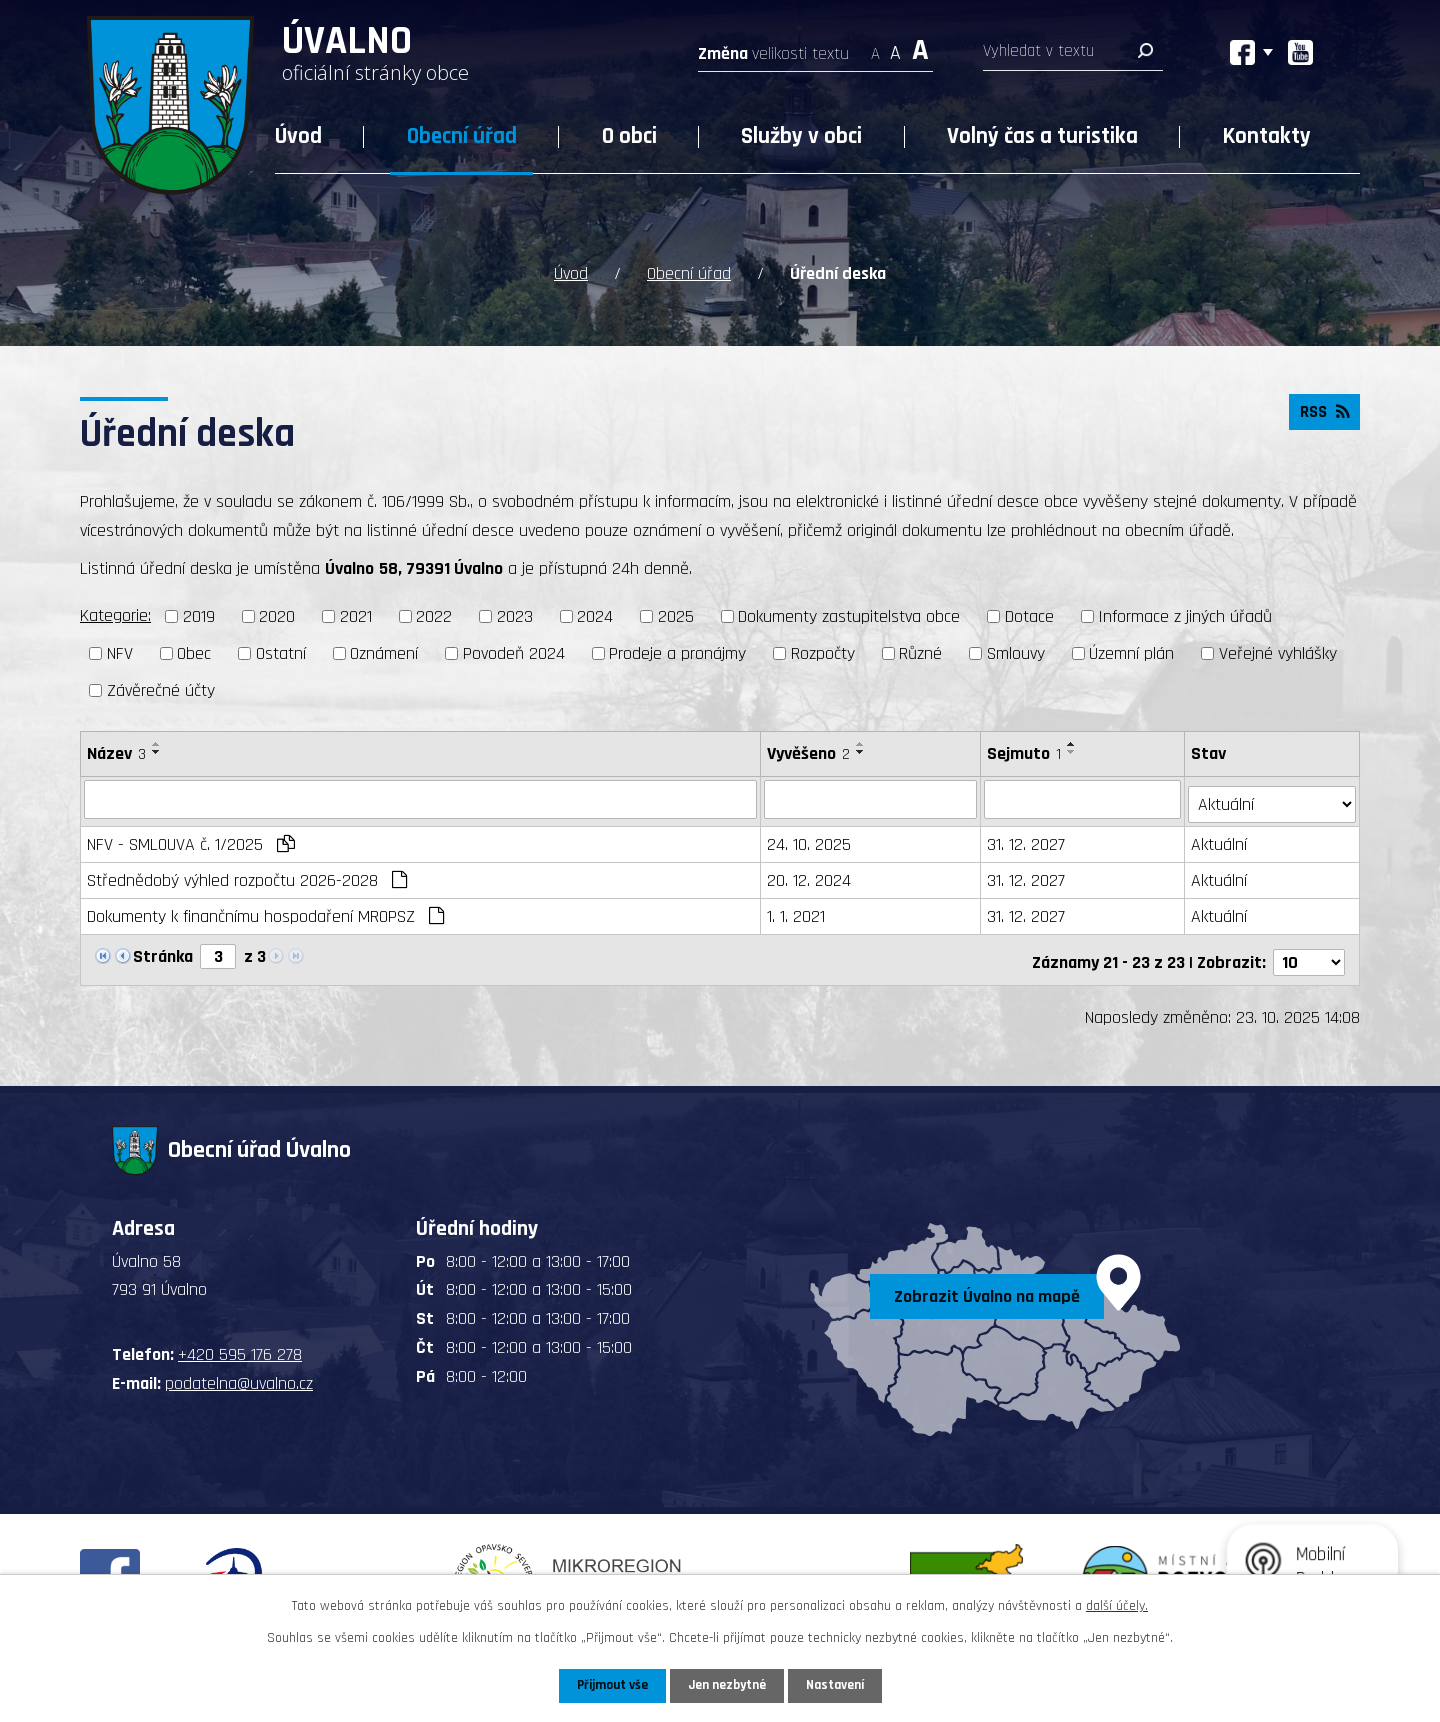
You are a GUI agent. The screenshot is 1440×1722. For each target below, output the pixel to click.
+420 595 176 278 (240, 1344)
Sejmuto (1026, 751)
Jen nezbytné (727, 1685)
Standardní (895, 47)
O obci (629, 136)
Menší (875, 47)
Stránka (163, 950)
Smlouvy (1016, 651)
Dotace (1029, 615)
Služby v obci (801, 136)
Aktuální (1221, 838)
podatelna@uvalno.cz (239, 1372)
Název (116, 751)
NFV (120, 651)
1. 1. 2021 (797, 910)
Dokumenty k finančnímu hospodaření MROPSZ (265, 910)
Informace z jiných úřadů (1185, 615)
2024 (595, 615)
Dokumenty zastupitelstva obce (849, 615)
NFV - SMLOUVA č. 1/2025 (191, 838)
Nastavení (839, 1685)
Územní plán (1131, 651)
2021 (356, 615)
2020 (277, 615)
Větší (920, 47)
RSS (1322, 414)
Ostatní (281, 651)
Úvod (298, 136)
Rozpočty (823, 651)
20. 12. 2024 (810, 874)
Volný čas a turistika (1042, 136)
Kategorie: (115, 614)
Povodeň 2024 (514, 651)
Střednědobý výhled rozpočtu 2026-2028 (247, 874)
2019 (199, 615)
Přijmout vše (608, 1685)
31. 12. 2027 (1028, 838)
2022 (434, 615)
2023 (515, 615)
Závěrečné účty (161, 688)
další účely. (1117, 1605)
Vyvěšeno (809, 751)
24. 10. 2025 (810, 838)
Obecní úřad (462, 136)
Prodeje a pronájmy (677, 651)
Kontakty (1267, 136)
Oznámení (384, 651)
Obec (194, 651)
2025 (676, 615)
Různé (920, 651)
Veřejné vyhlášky (1278, 651)
